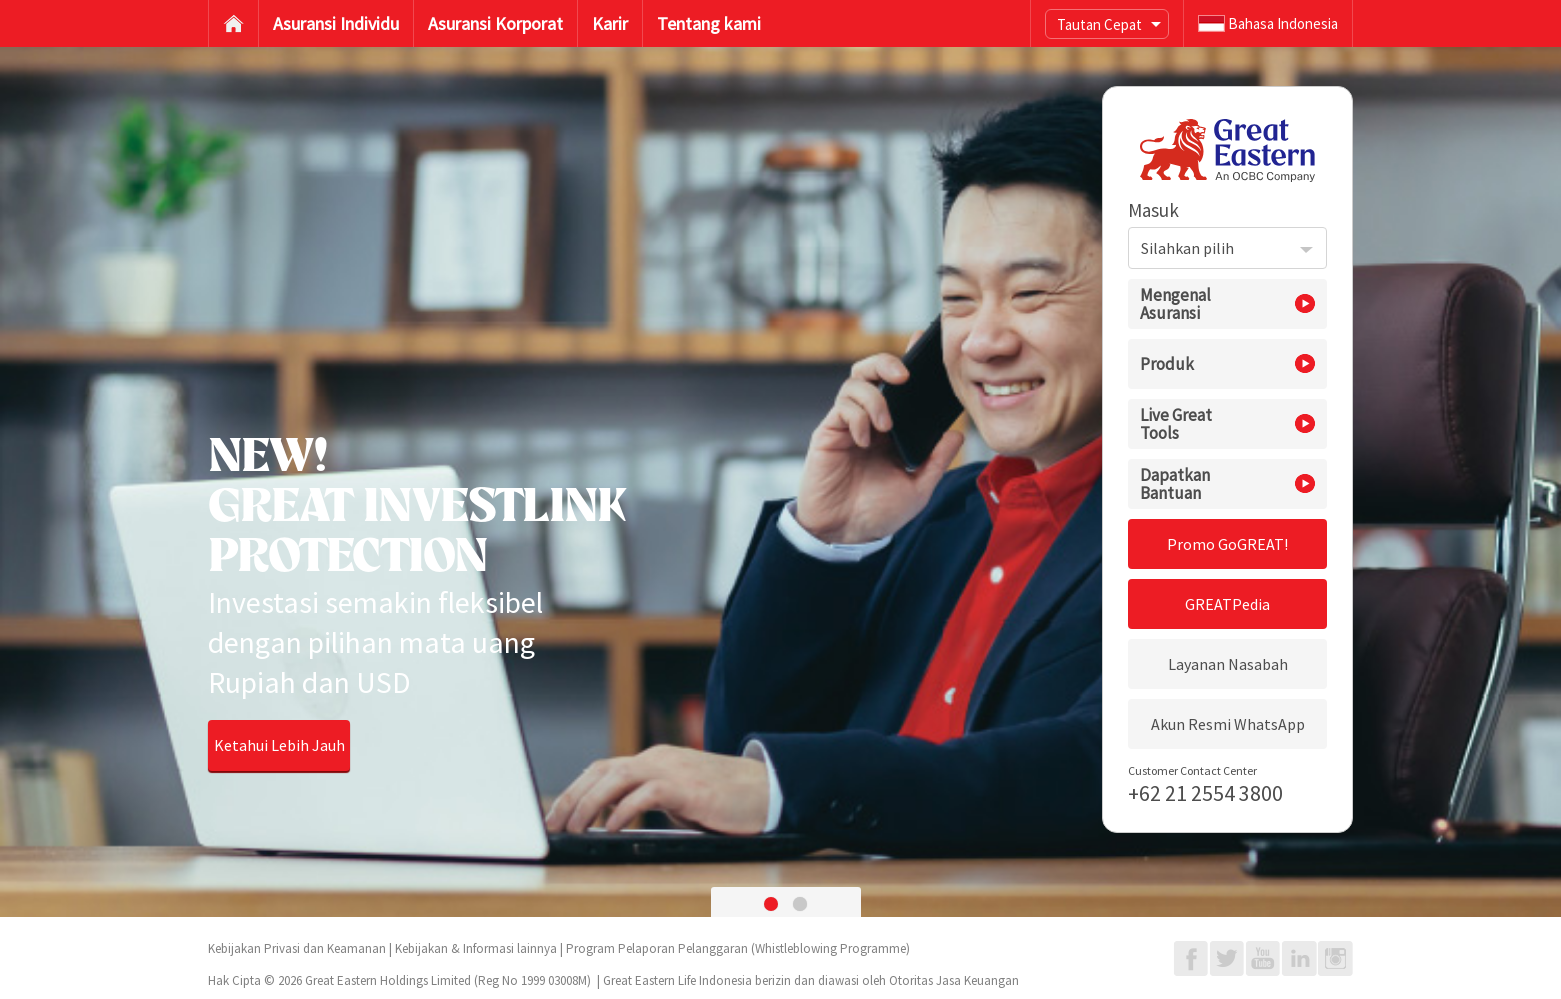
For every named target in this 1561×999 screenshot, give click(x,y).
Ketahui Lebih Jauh (279, 745)
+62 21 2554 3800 (1205, 793)
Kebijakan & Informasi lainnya (476, 948)
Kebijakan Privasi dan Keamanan (297, 948)
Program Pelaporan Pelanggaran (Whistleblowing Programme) (738, 948)
